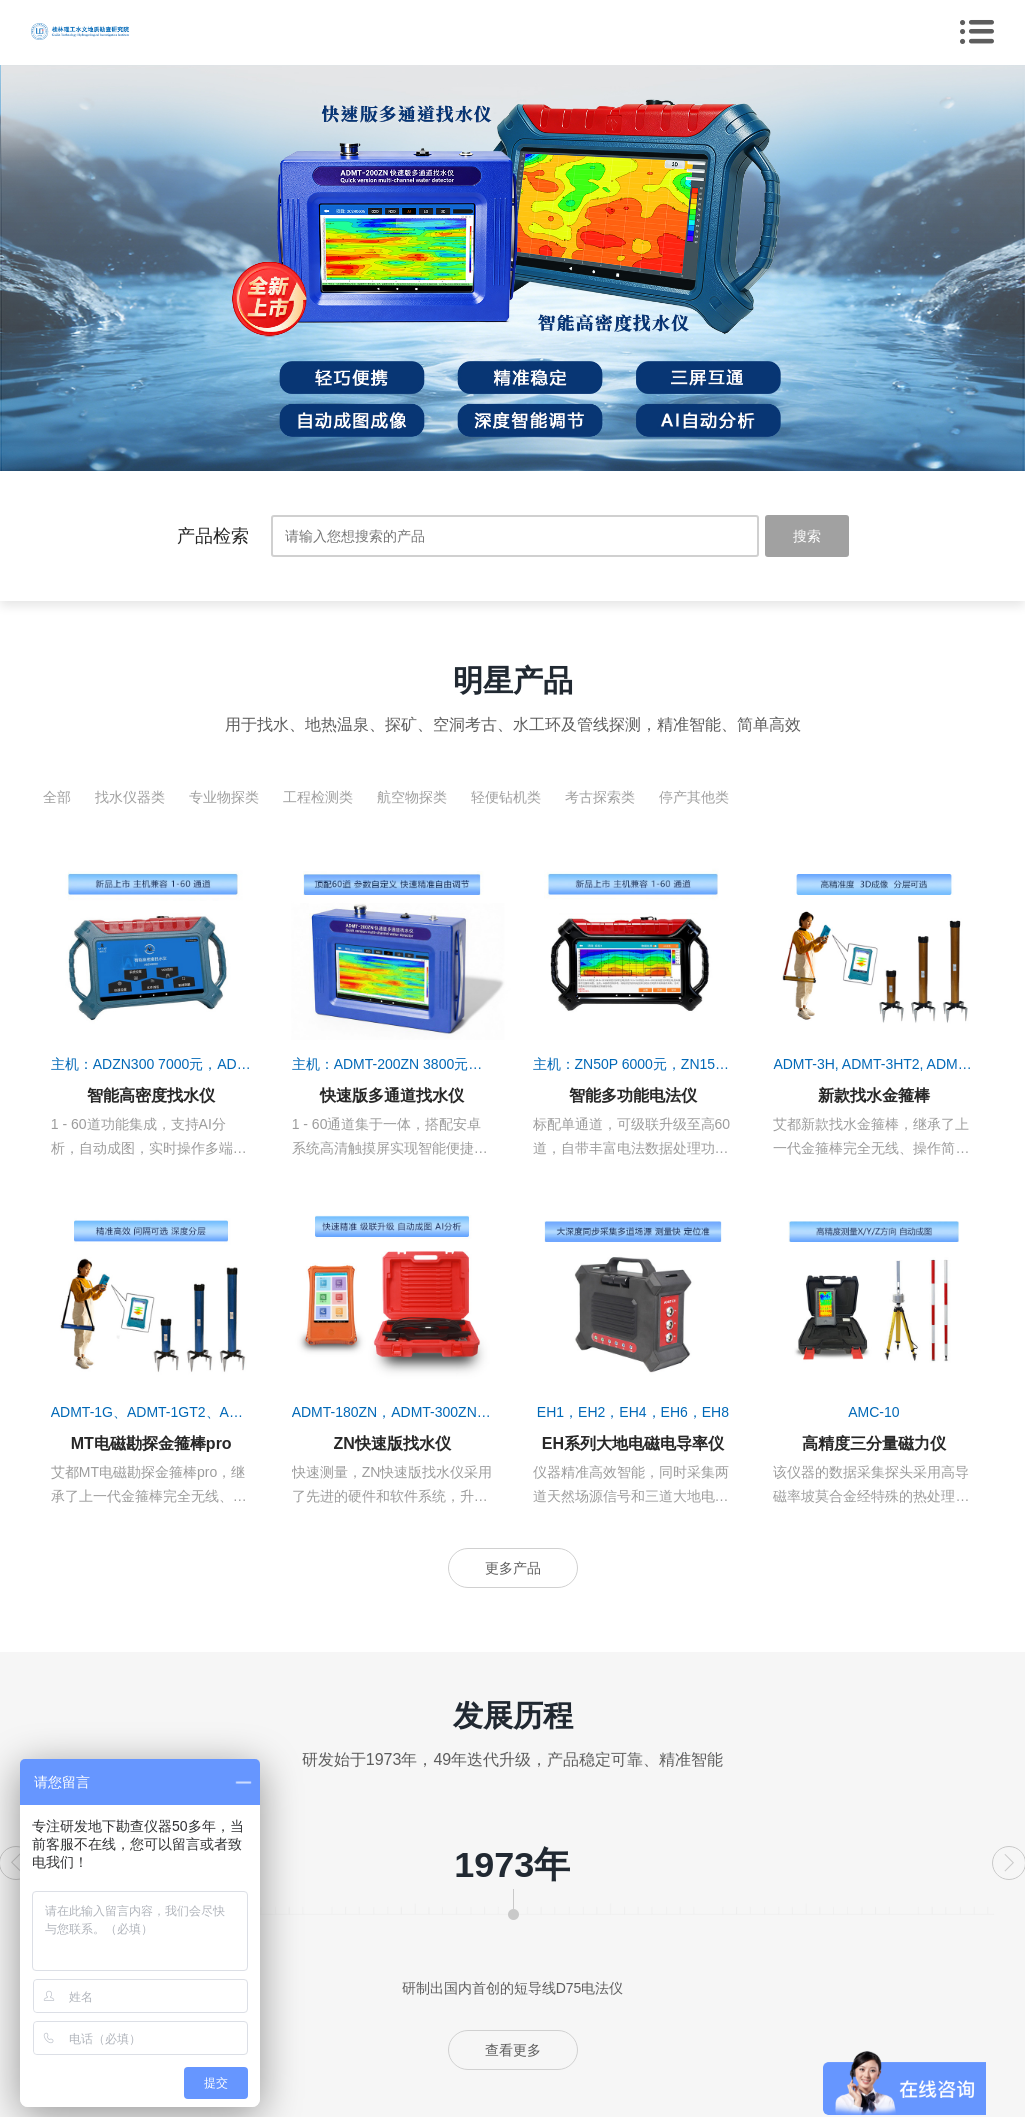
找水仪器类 (130, 797)
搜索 (807, 536)
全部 (57, 797)
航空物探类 (412, 797)
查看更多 (513, 2050)
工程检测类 (318, 797)
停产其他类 (694, 797)
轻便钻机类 (506, 797)
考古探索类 (600, 797)
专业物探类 (224, 797)
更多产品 (513, 1568)
